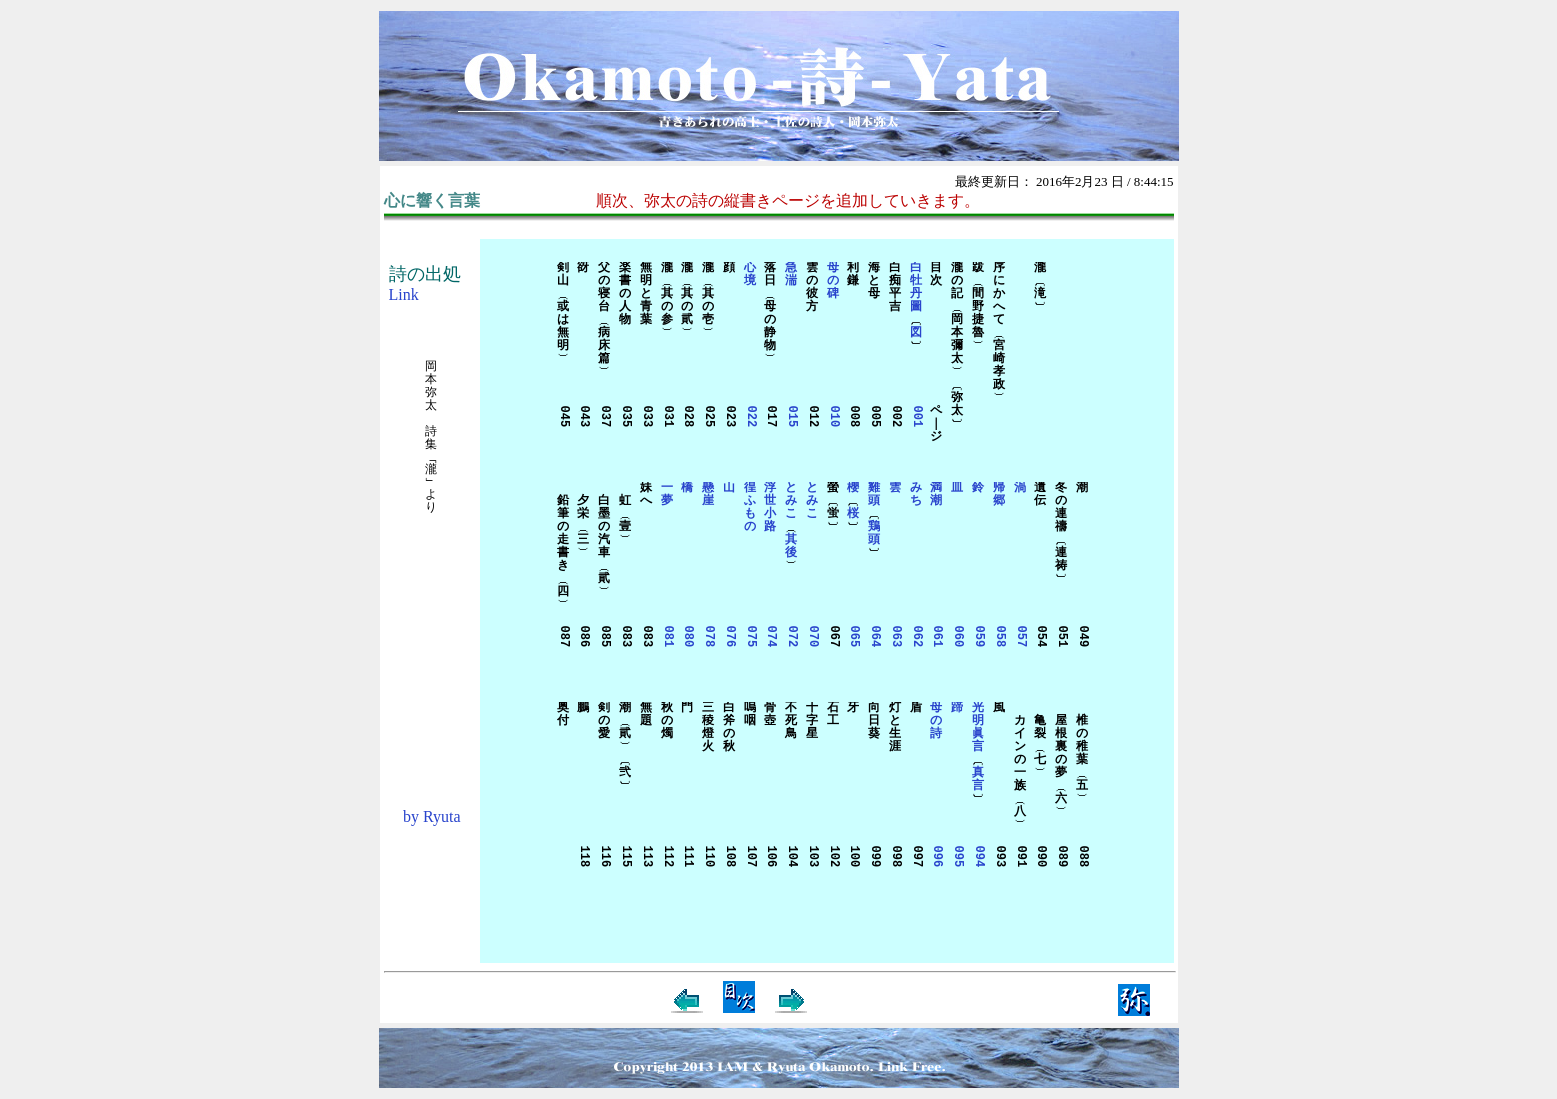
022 (749, 417)
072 (791, 637)
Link (404, 294)
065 (853, 637)
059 (978, 637)
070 (811, 637)
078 (708, 637)
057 (1019, 637)
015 (791, 417)
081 (666, 637)
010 (832, 417)
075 (749, 637)
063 (894, 637)
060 (957, 637)
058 (998, 637)
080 (687, 637)
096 (936, 857)
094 (978, 857)
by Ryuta (432, 816)
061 (936, 637)
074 (770, 637)
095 (957, 857)
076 (728, 637)
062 (915, 637)
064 (874, 637)
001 (915, 417)
